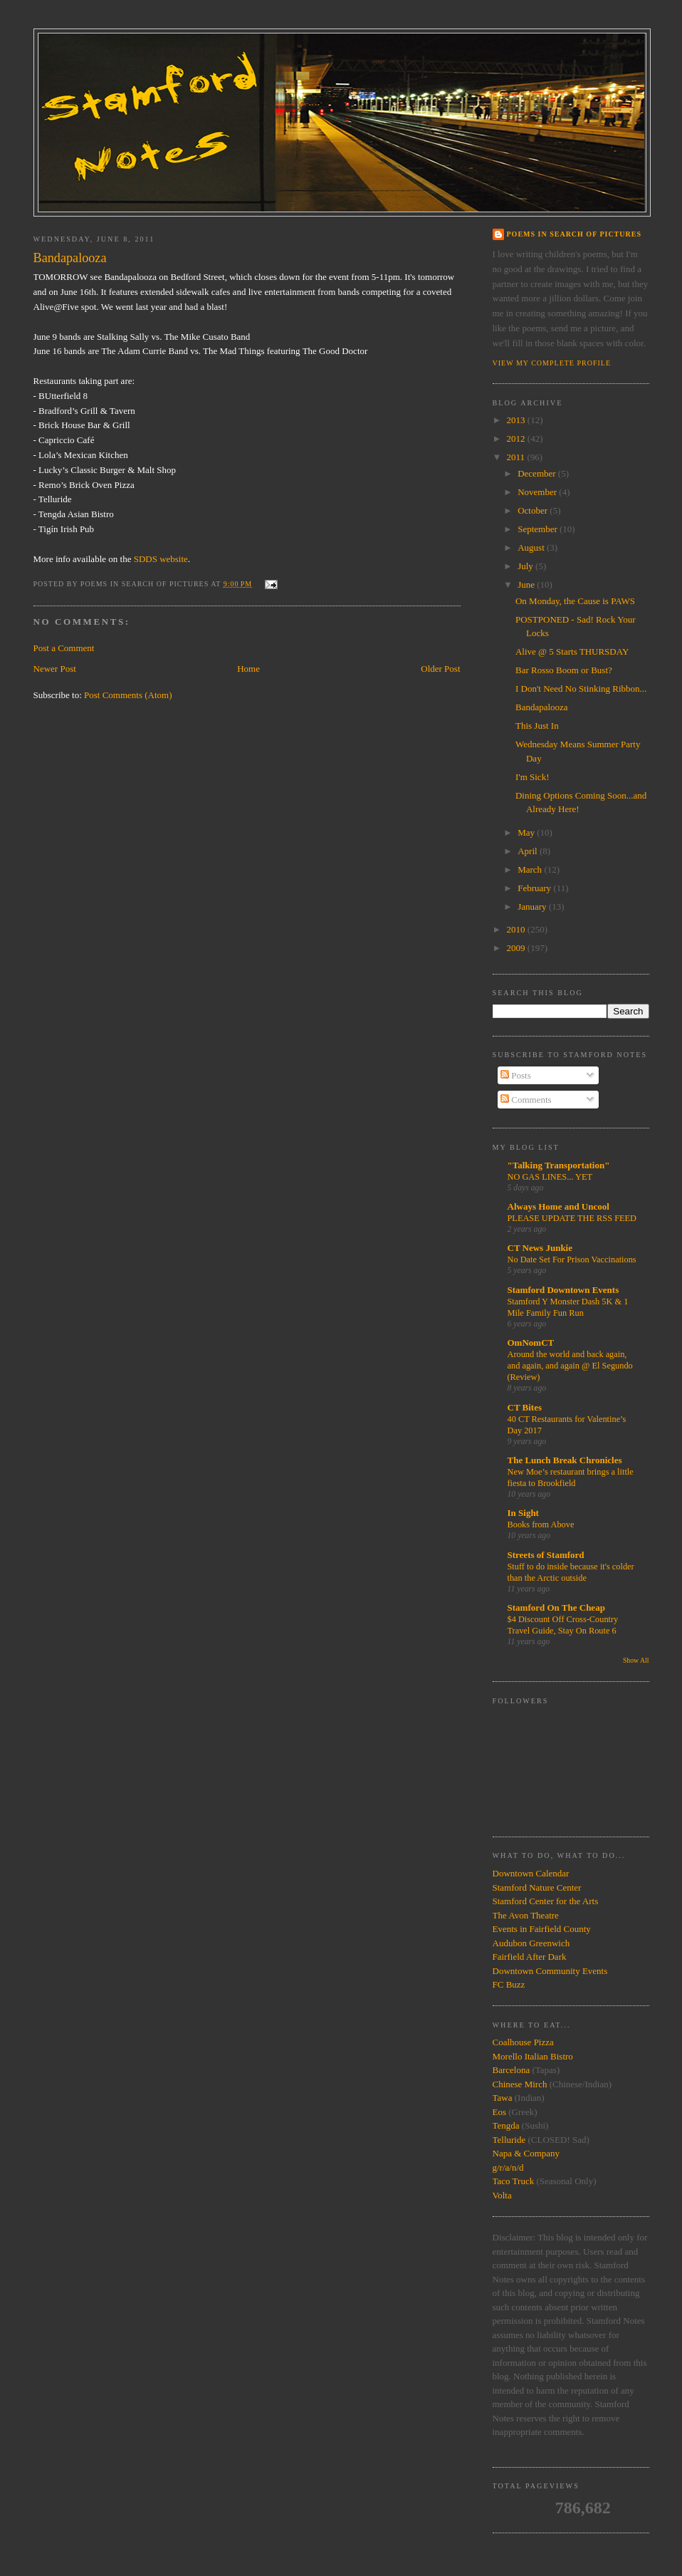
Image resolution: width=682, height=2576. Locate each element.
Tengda (506, 2125)
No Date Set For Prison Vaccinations (572, 1259)
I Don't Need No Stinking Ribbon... (580, 688)
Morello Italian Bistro (533, 2056)
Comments (526, 1099)
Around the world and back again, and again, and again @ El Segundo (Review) (570, 1365)
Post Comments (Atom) (128, 695)
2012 (517, 438)
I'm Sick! (532, 777)
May (527, 832)
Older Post (440, 668)
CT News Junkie (540, 1247)
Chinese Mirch (521, 2084)
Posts (515, 1075)
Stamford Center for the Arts (546, 1901)
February (535, 888)
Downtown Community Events (550, 1970)
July (526, 566)
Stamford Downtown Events (563, 1289)
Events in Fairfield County (542, 1928)
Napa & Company (526, 2153)
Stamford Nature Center (537, 1887)
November (538, 492)
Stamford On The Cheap (556, 1607)
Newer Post (54, 668)
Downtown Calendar (531, 1873)
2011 (517, 457)
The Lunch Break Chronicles (565, 1460)
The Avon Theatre (526, 1915)
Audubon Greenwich (531, 1943)
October (534, 510)
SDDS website (161, 559)
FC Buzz (509, 1984)
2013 (517, 420)
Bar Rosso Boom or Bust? (563, 670)
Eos (500, 2112)
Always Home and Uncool (558, 1206)
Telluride (509, 2139)
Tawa (503, 2097)
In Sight (523, 1512)
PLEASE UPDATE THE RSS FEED (572, 1218)
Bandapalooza (541, 707)
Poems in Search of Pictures (574, 234)
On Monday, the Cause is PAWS (575, 601)
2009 (517, 947)
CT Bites (525, 1407)
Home (248, 668)
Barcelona (511, 2070)
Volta (502, 2195)
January (533, 906)
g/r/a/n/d (508, 2167)
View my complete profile (552, 363)
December (538, 473)
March (531, 869)
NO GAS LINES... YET (550, 1177)
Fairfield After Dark (530, 1956)
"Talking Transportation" (559, 1165)
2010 (517, 929)
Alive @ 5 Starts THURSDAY (572, 651)
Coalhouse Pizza (523, 2042)
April (529, 851)
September (539, 529)
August (532, 547)
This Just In (537, 725)
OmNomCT (531, 1342)
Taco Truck (514, 2181)
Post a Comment (64, 648)
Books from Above (541, 1525)
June (527, 584)
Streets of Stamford (546, 1554)
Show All (636, 1660)
